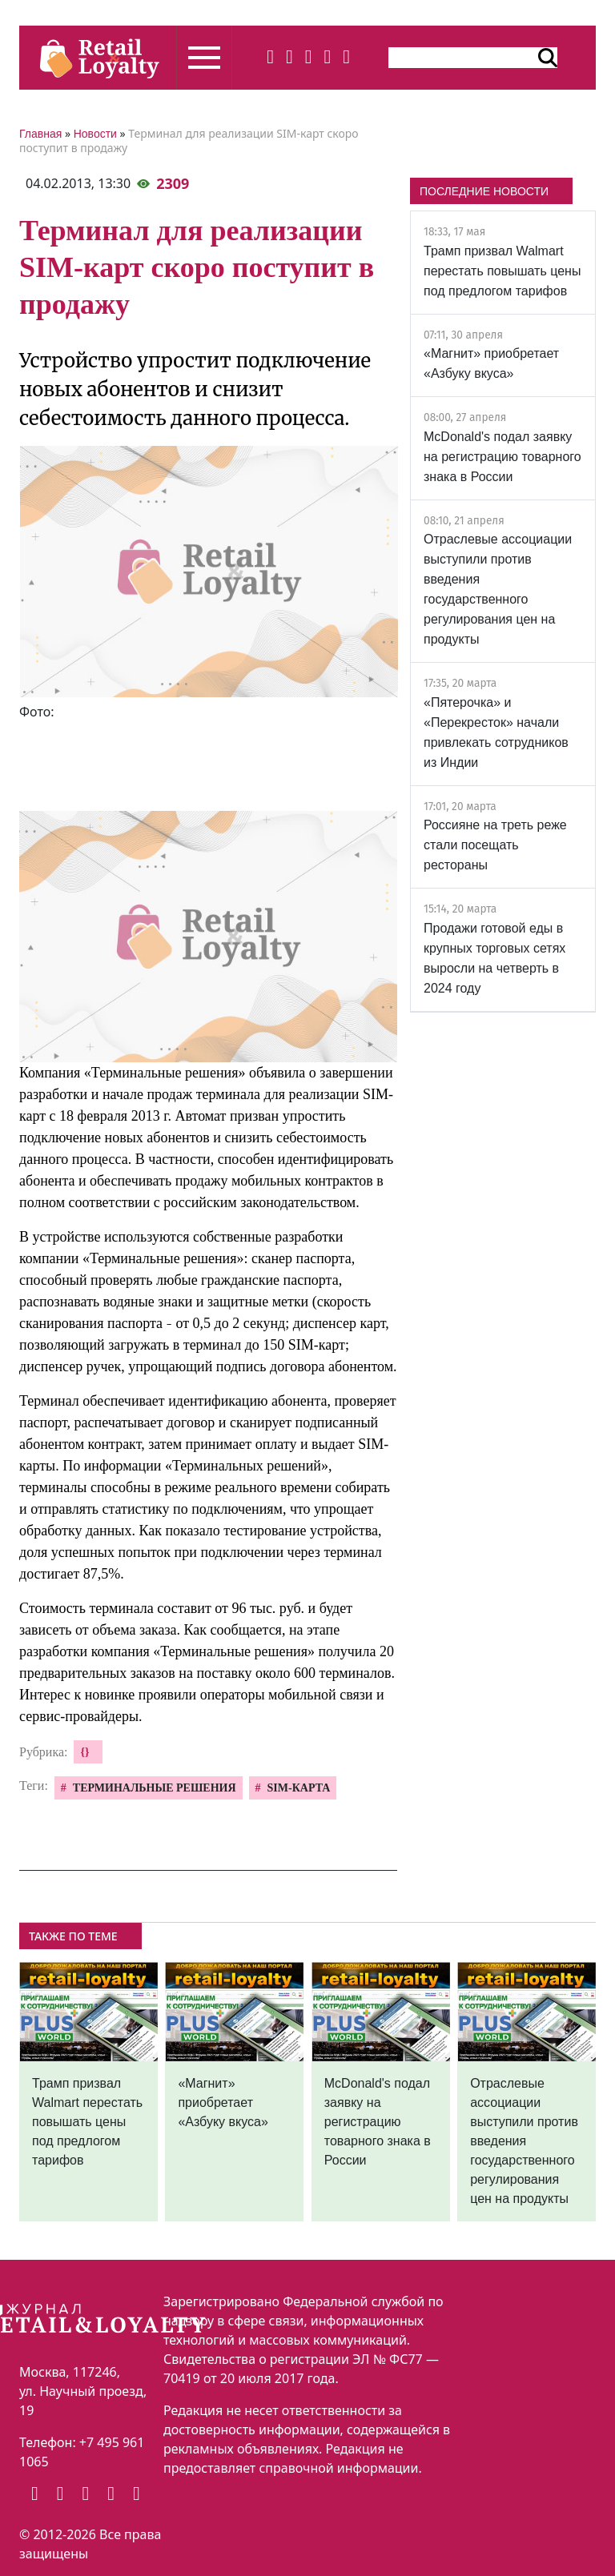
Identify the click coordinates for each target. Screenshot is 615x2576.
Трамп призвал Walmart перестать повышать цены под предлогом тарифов (502, 271)
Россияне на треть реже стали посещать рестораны (495, 845)
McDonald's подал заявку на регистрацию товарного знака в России (502, 457)
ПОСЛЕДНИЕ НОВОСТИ (484, 191)
